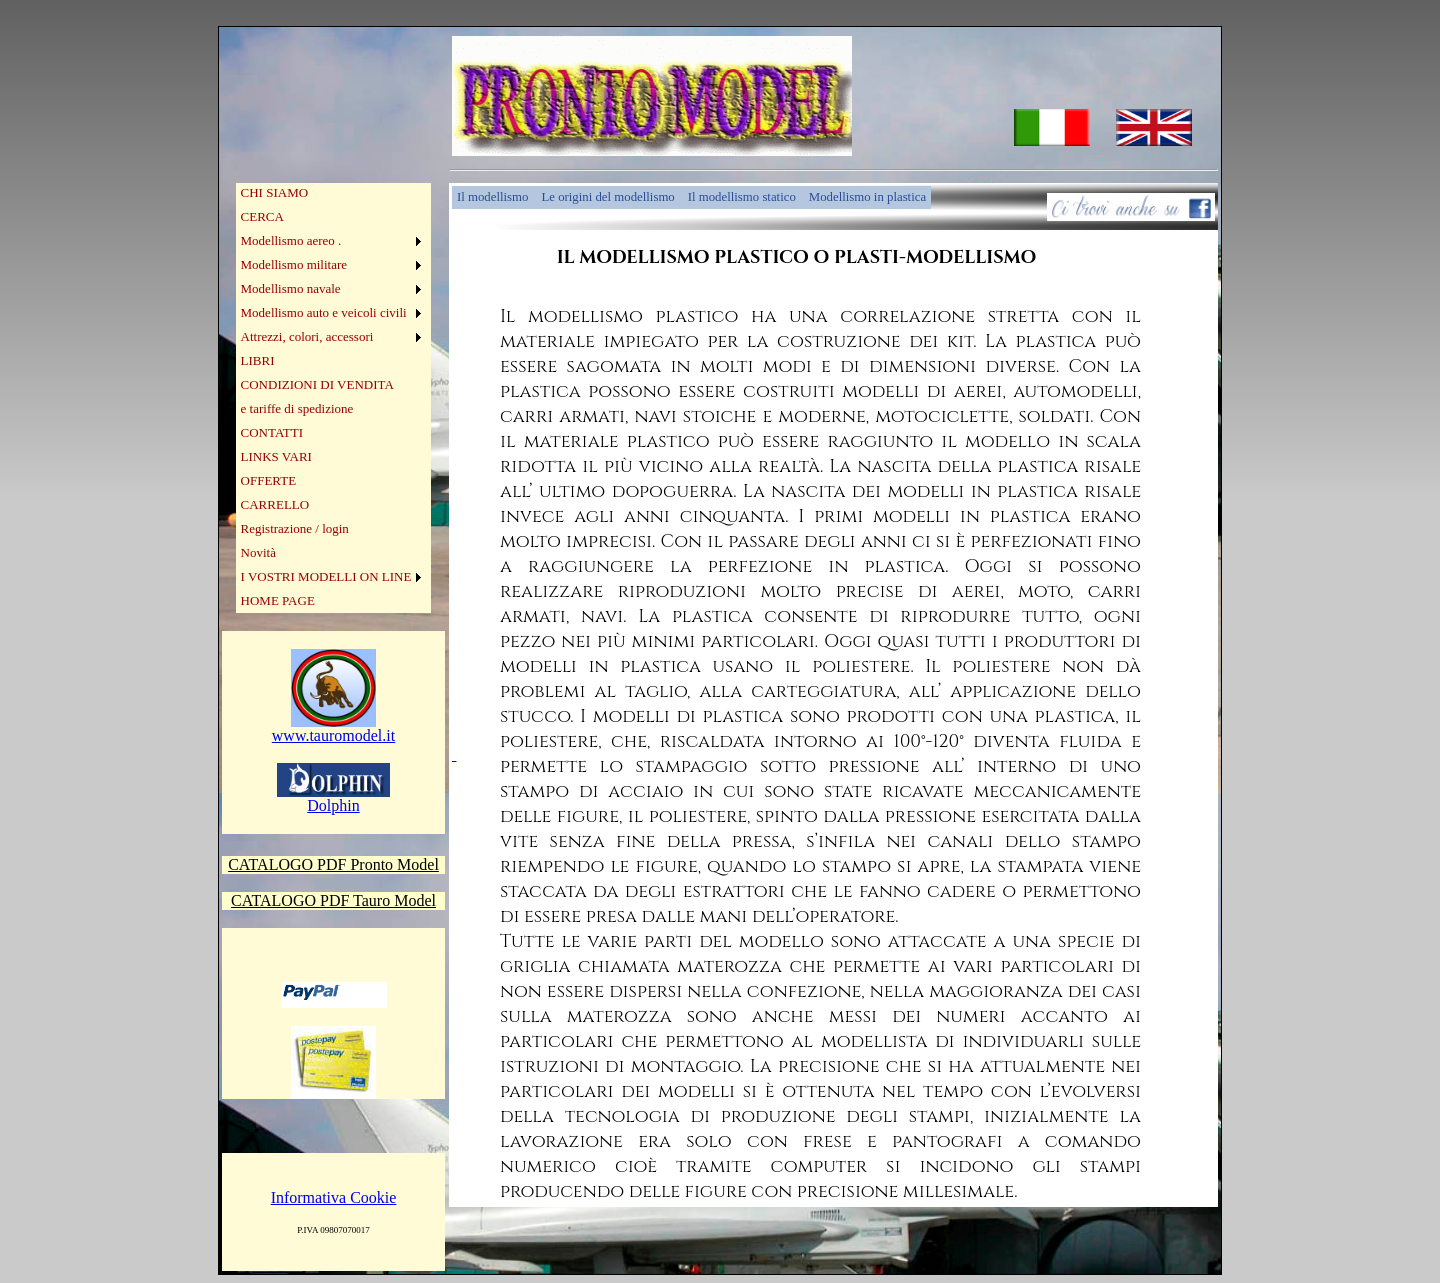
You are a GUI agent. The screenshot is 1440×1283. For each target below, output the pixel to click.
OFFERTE (269, 480)
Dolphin (333, 798)
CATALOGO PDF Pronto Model (333, 864)
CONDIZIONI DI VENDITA (317, 384)
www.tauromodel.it (333, 728)
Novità (258, 552)
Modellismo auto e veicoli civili (324, 312)
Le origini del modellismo (607, 197)
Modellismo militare (294, 264)
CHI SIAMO (275, 192)
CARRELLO (275, 504)
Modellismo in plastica (867, 197)
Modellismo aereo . (291, 240)
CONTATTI (272, 432)
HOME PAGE (278, 600)
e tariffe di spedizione (297, 408)
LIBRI (258, 360)
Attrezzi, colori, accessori (307, 336)
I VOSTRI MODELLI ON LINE (326, 576)
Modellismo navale (291, 288)
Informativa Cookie (334, 1197)
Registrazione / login (295, 528)
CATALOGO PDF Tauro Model (333, 900)
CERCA (262, 216)
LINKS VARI (276, 456)
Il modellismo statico (742, 197)
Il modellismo (492, 197)
